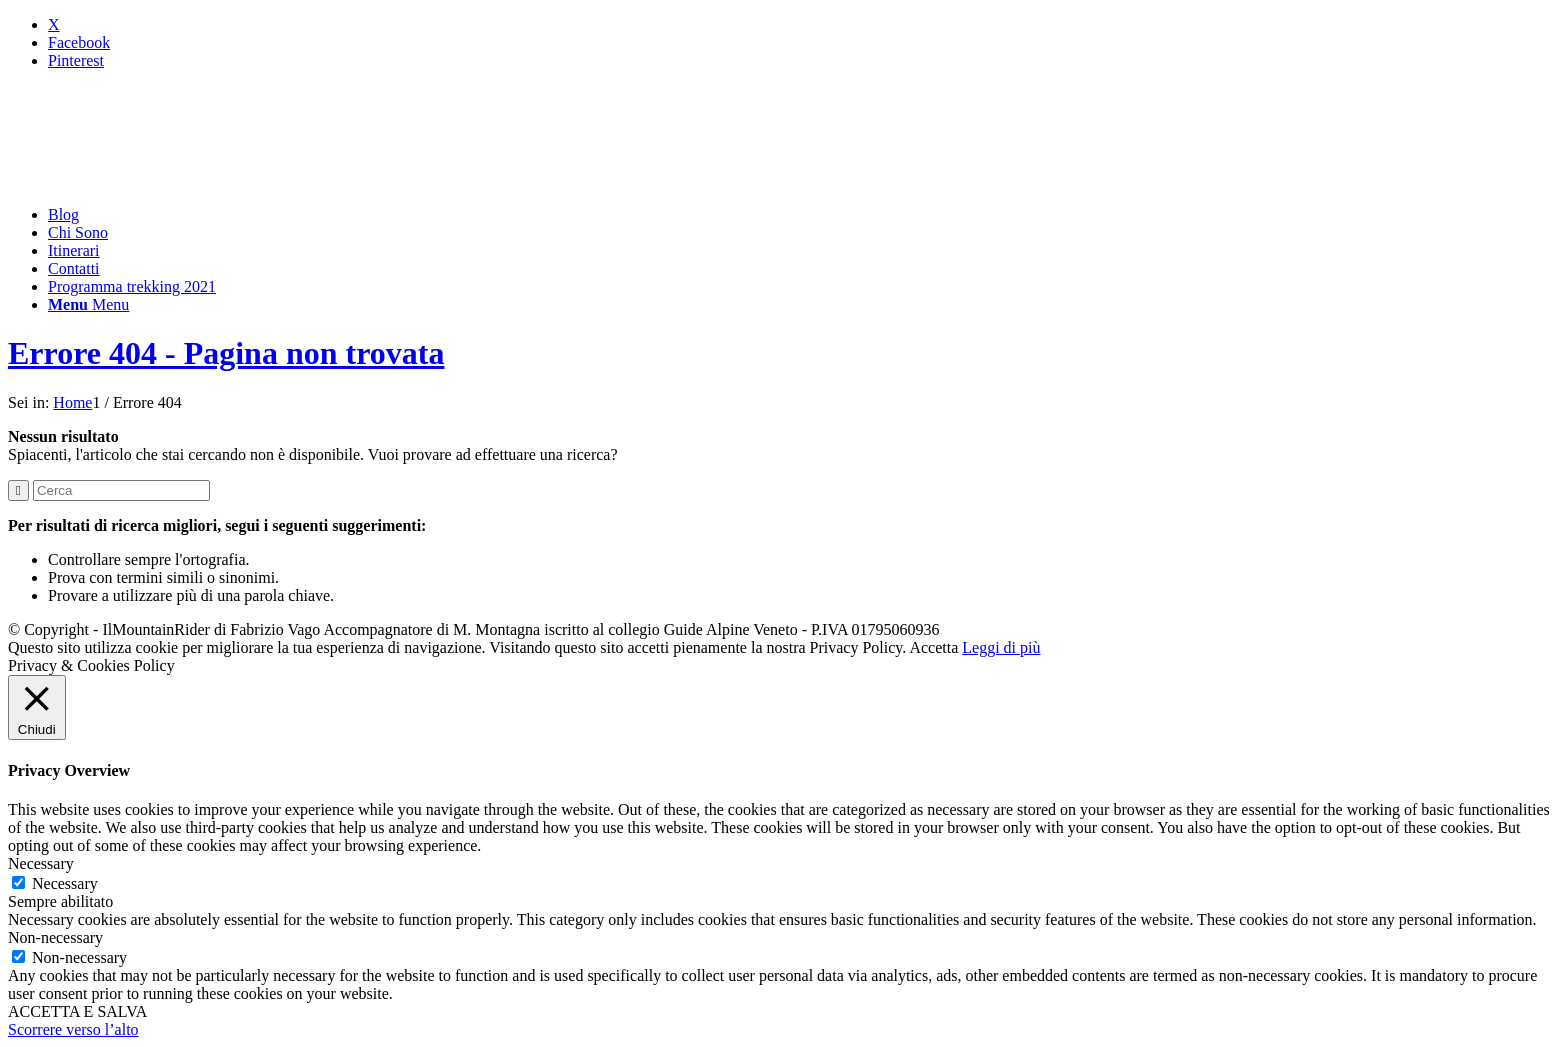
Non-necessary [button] (55, 937)
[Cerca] (121, 490)
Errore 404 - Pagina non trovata (226, 353)
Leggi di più (1001, 647)
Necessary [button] (41, 863)
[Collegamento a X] (54, 24)
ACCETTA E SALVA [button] (77, 1011)
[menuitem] (804, 215)
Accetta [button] (933, 647)
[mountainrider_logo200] (158, 180)
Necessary (65, 883)
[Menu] (88, 304)
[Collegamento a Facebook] (79, 42)
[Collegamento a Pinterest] (76, 60)
